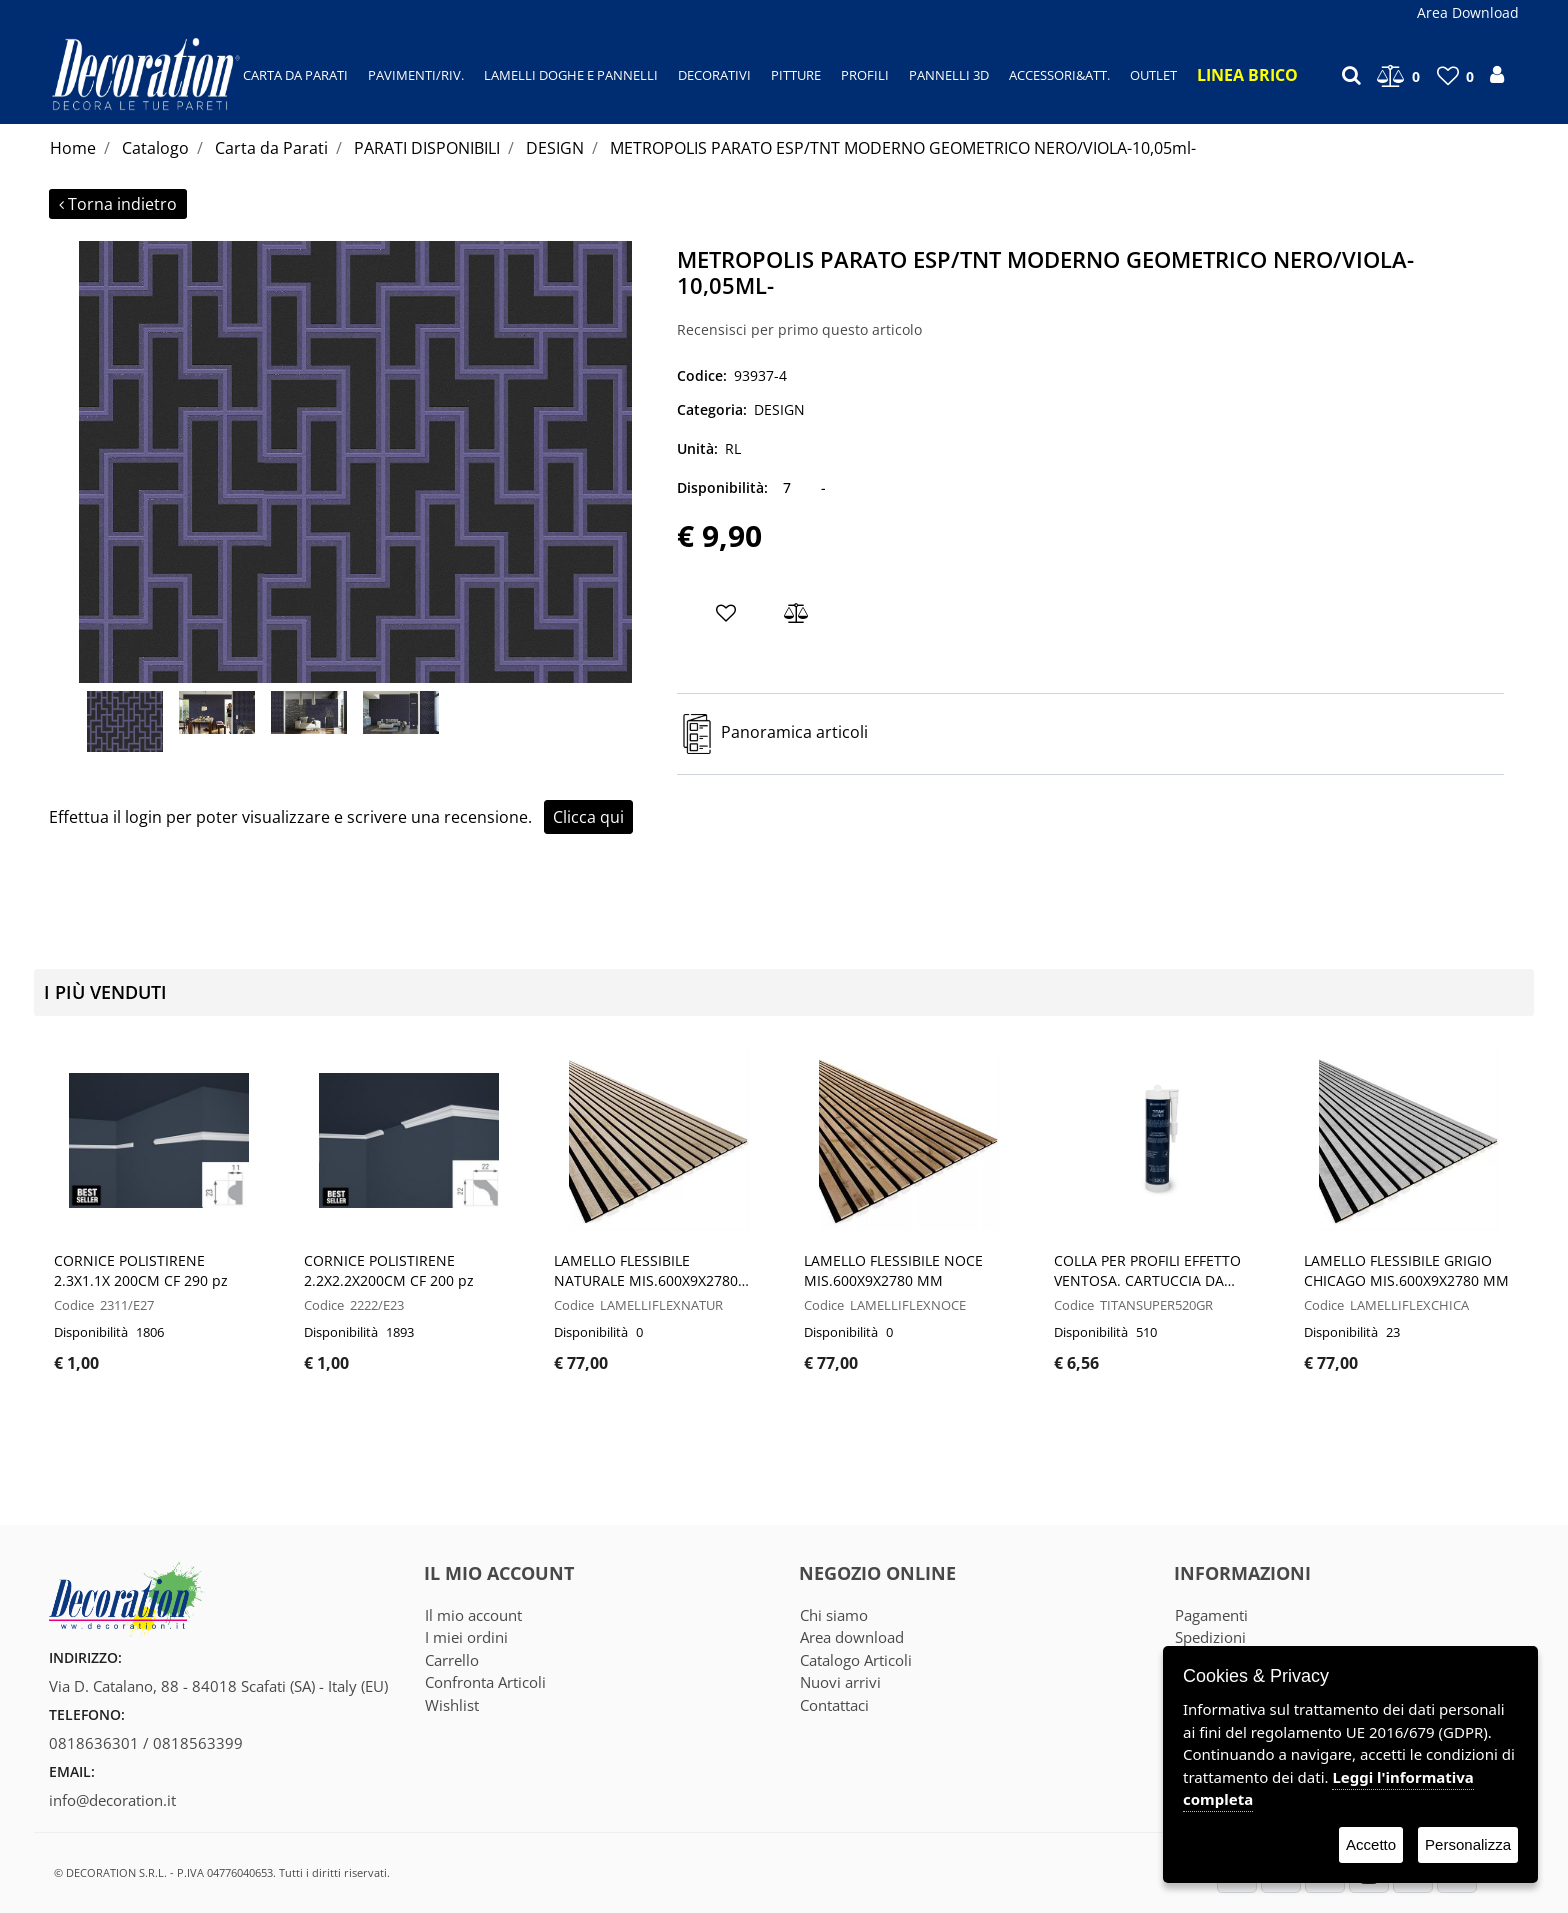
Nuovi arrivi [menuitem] (840, 1682)
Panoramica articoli (794, 732)
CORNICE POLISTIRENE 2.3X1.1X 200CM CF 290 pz (141, 1270)
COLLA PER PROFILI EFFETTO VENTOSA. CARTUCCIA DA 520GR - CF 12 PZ (1147, 1271)
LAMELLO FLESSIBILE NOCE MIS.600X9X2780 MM (893, 1270)
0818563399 (198, 1743)
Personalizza (1468, 1844)
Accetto (1371, 1844)
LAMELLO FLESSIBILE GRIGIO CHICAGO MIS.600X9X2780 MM (1406, 1270)
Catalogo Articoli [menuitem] (856, 1660)
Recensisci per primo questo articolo (799, 329)
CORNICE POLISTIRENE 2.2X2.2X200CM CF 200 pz (389, 1270)
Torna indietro (118, 204)
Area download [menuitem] (852, 1637)
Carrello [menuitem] (452, 1660)
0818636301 (94, 1743)
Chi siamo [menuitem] (834, 1615)
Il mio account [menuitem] (473, 1615)
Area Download (1468, 12)
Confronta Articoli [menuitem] (485, 1682)
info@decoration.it (112, 1800)
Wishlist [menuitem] (452, 1705)
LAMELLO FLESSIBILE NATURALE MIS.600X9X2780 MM (646, 1271)
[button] (355, 460)
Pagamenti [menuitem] (1211, 1615)
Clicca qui (588, 817)
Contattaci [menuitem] (834, 1705)
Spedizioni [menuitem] (1210, 1637)
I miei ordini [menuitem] (466, 1637)
